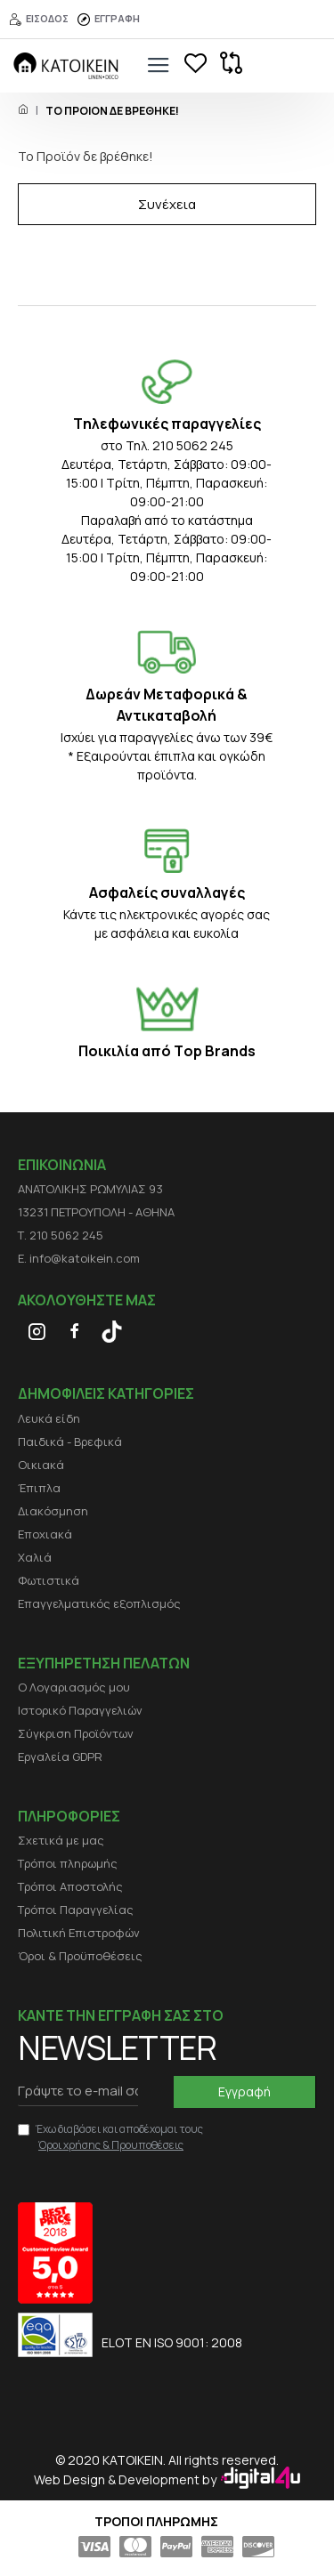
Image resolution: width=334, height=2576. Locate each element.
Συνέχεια (167, 204)
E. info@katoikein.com (79, 1258)
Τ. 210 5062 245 (60, 1235)
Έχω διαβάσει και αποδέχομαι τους (110, 2137)
